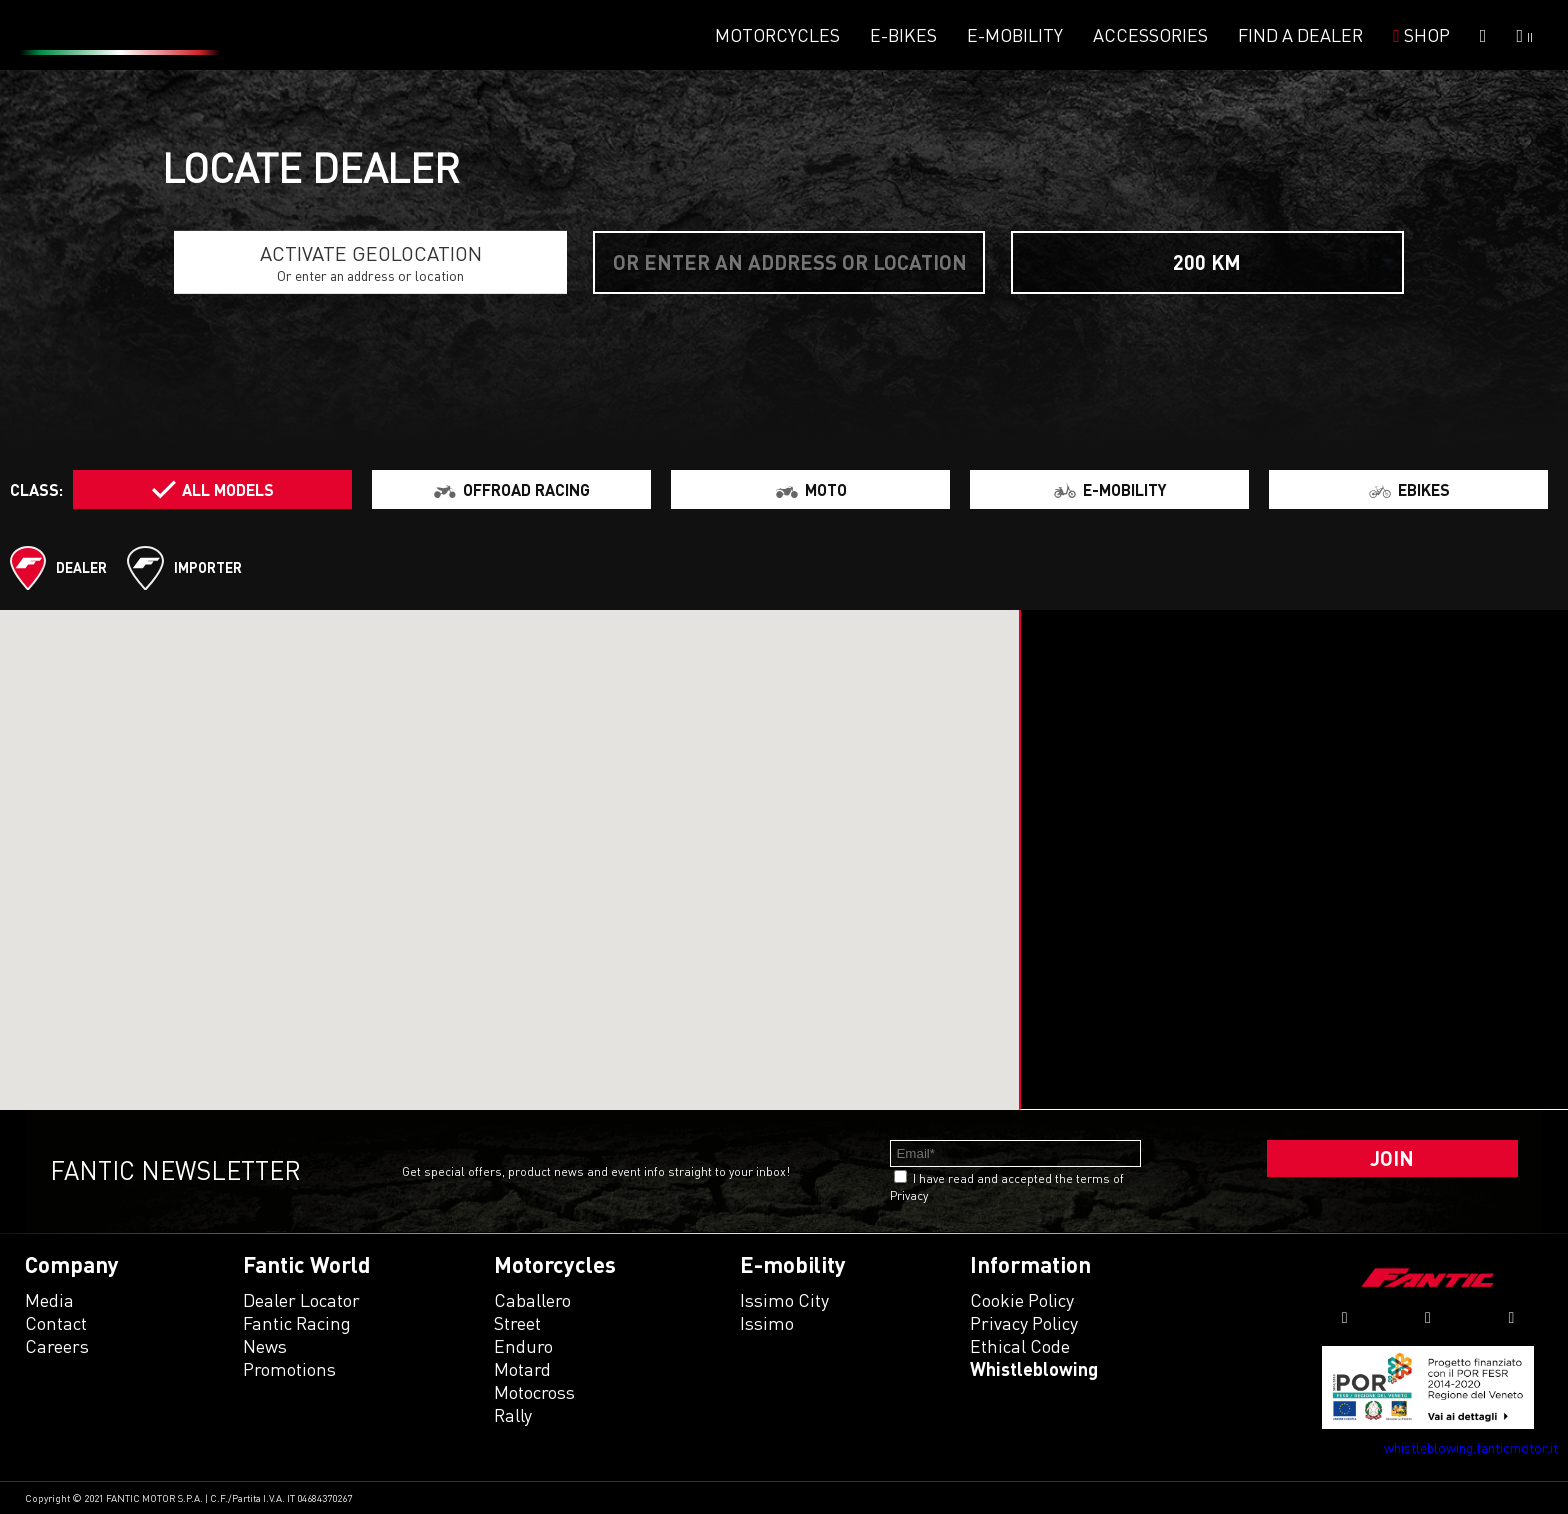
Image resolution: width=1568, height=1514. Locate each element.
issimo (767, 1323)
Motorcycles (777, 35)
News (265, 1346)
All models (228, 489)
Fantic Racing (297, 1323)
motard (522, 1369)
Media (49, 1300)
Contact (56, 1323)
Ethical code (1020, 1346)
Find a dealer (1300, 35)
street (517, 1323)
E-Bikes (903, 35)
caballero (532, 1300)
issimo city (784, 1300)
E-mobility (1015, 35)
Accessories (1150, 35)
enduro (523, 1346)
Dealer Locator (301, 1300)
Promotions (289, 1369)
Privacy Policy (1024, 1323)
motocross (534, 1392)
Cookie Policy (1022, 1300)
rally (513, 1415)
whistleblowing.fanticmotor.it (1471, 1447)
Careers (57, 1346)
